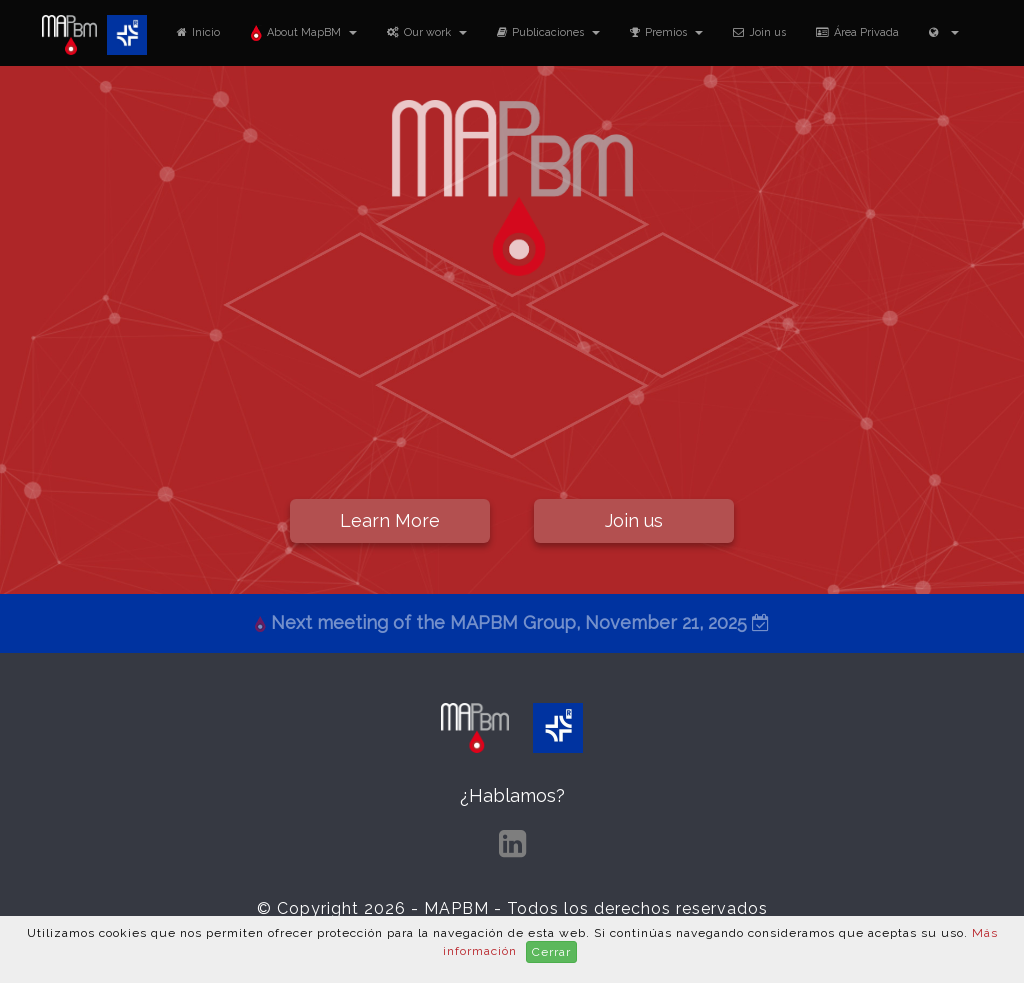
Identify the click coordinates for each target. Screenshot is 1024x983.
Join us (759, 32)
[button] (944, 32)
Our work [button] (427, 32)
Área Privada (857, 32)
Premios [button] (666, 32)
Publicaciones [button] (548, 32)
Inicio (198, 32)
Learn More (390, 520)
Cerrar (551, 952)
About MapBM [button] (303, 32)
